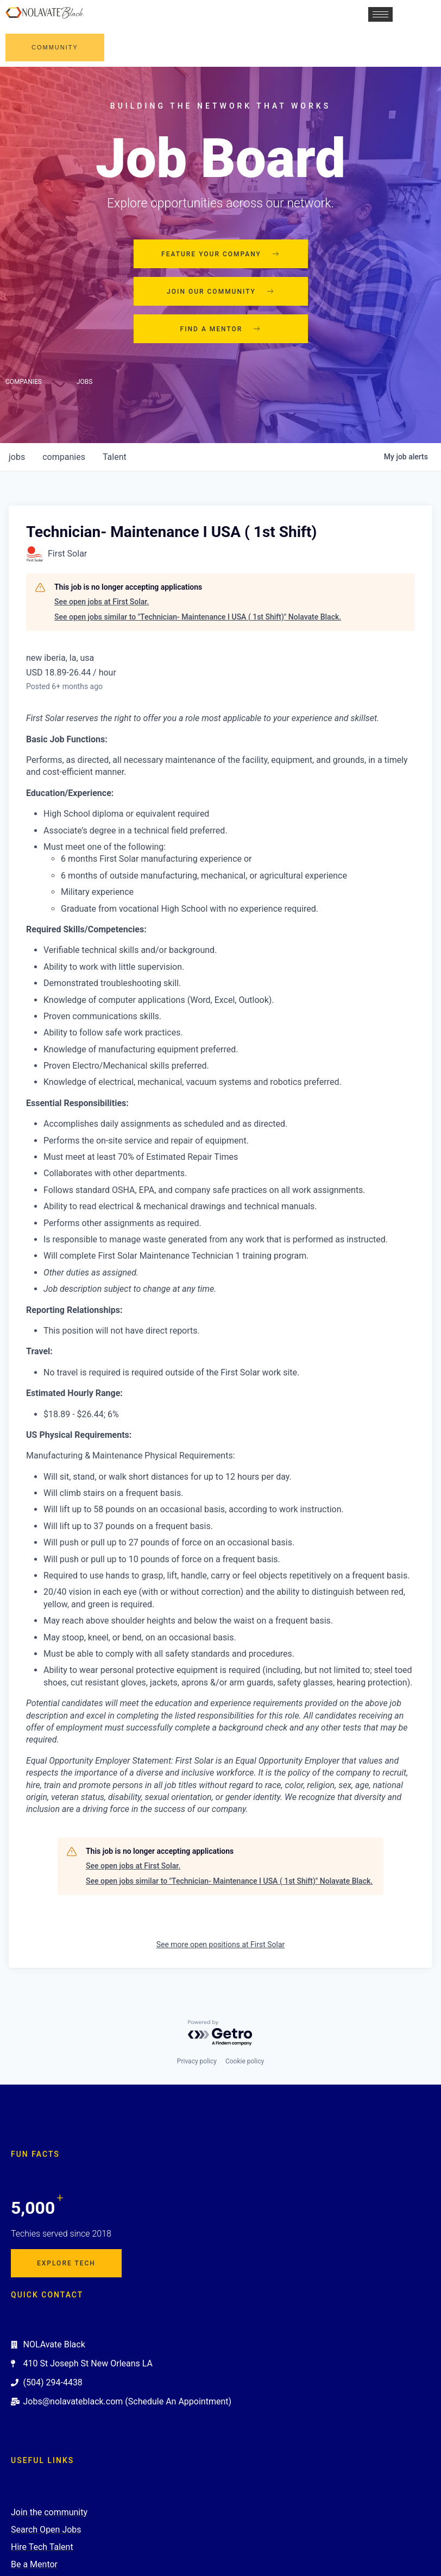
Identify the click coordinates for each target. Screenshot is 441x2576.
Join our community (220, 291)
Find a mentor (220, 329)
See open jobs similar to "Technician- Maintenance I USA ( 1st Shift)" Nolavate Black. (197, 617)
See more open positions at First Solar (220, 1944)
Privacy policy (197, 2061)
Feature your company (220, 254)
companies (63, 457)
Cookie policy (244, 2061)
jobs (17, 457)
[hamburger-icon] (379, 14)
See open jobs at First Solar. (101, 601)
